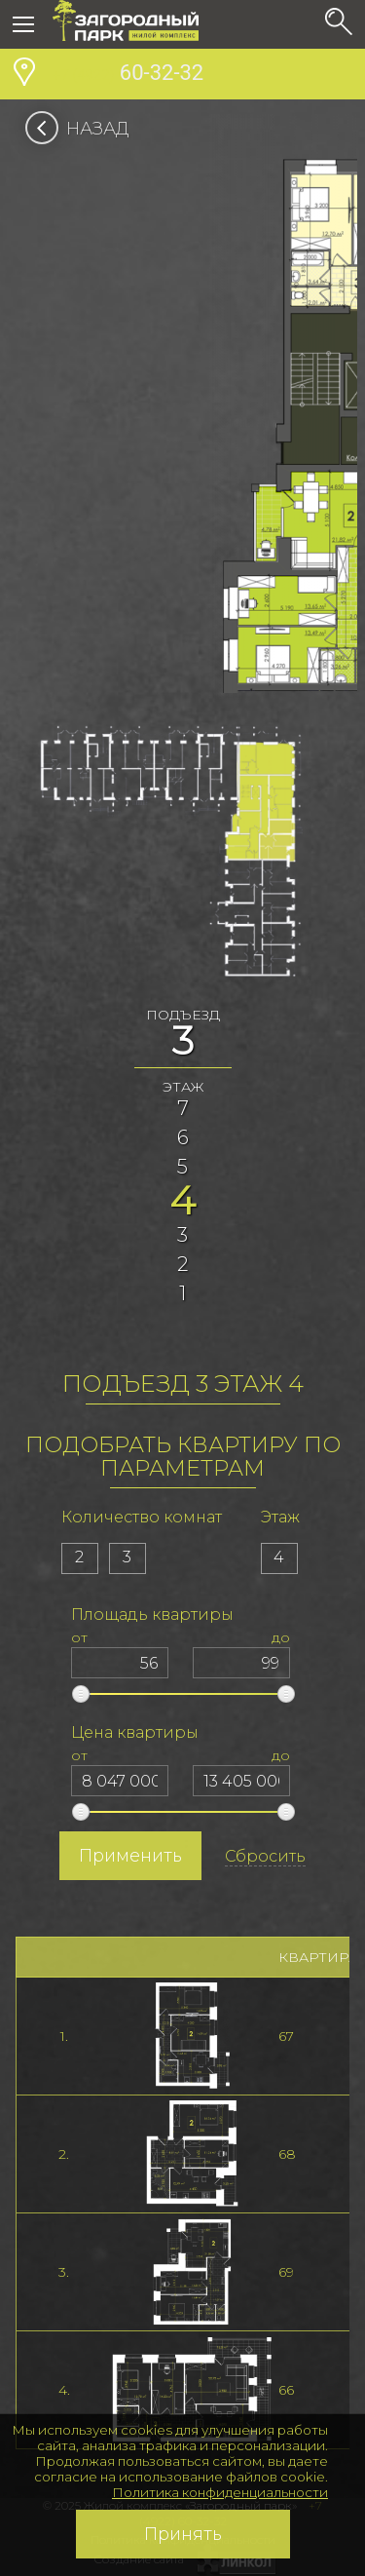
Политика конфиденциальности (220, 2492)
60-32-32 (128, 75)
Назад (83, 128)
